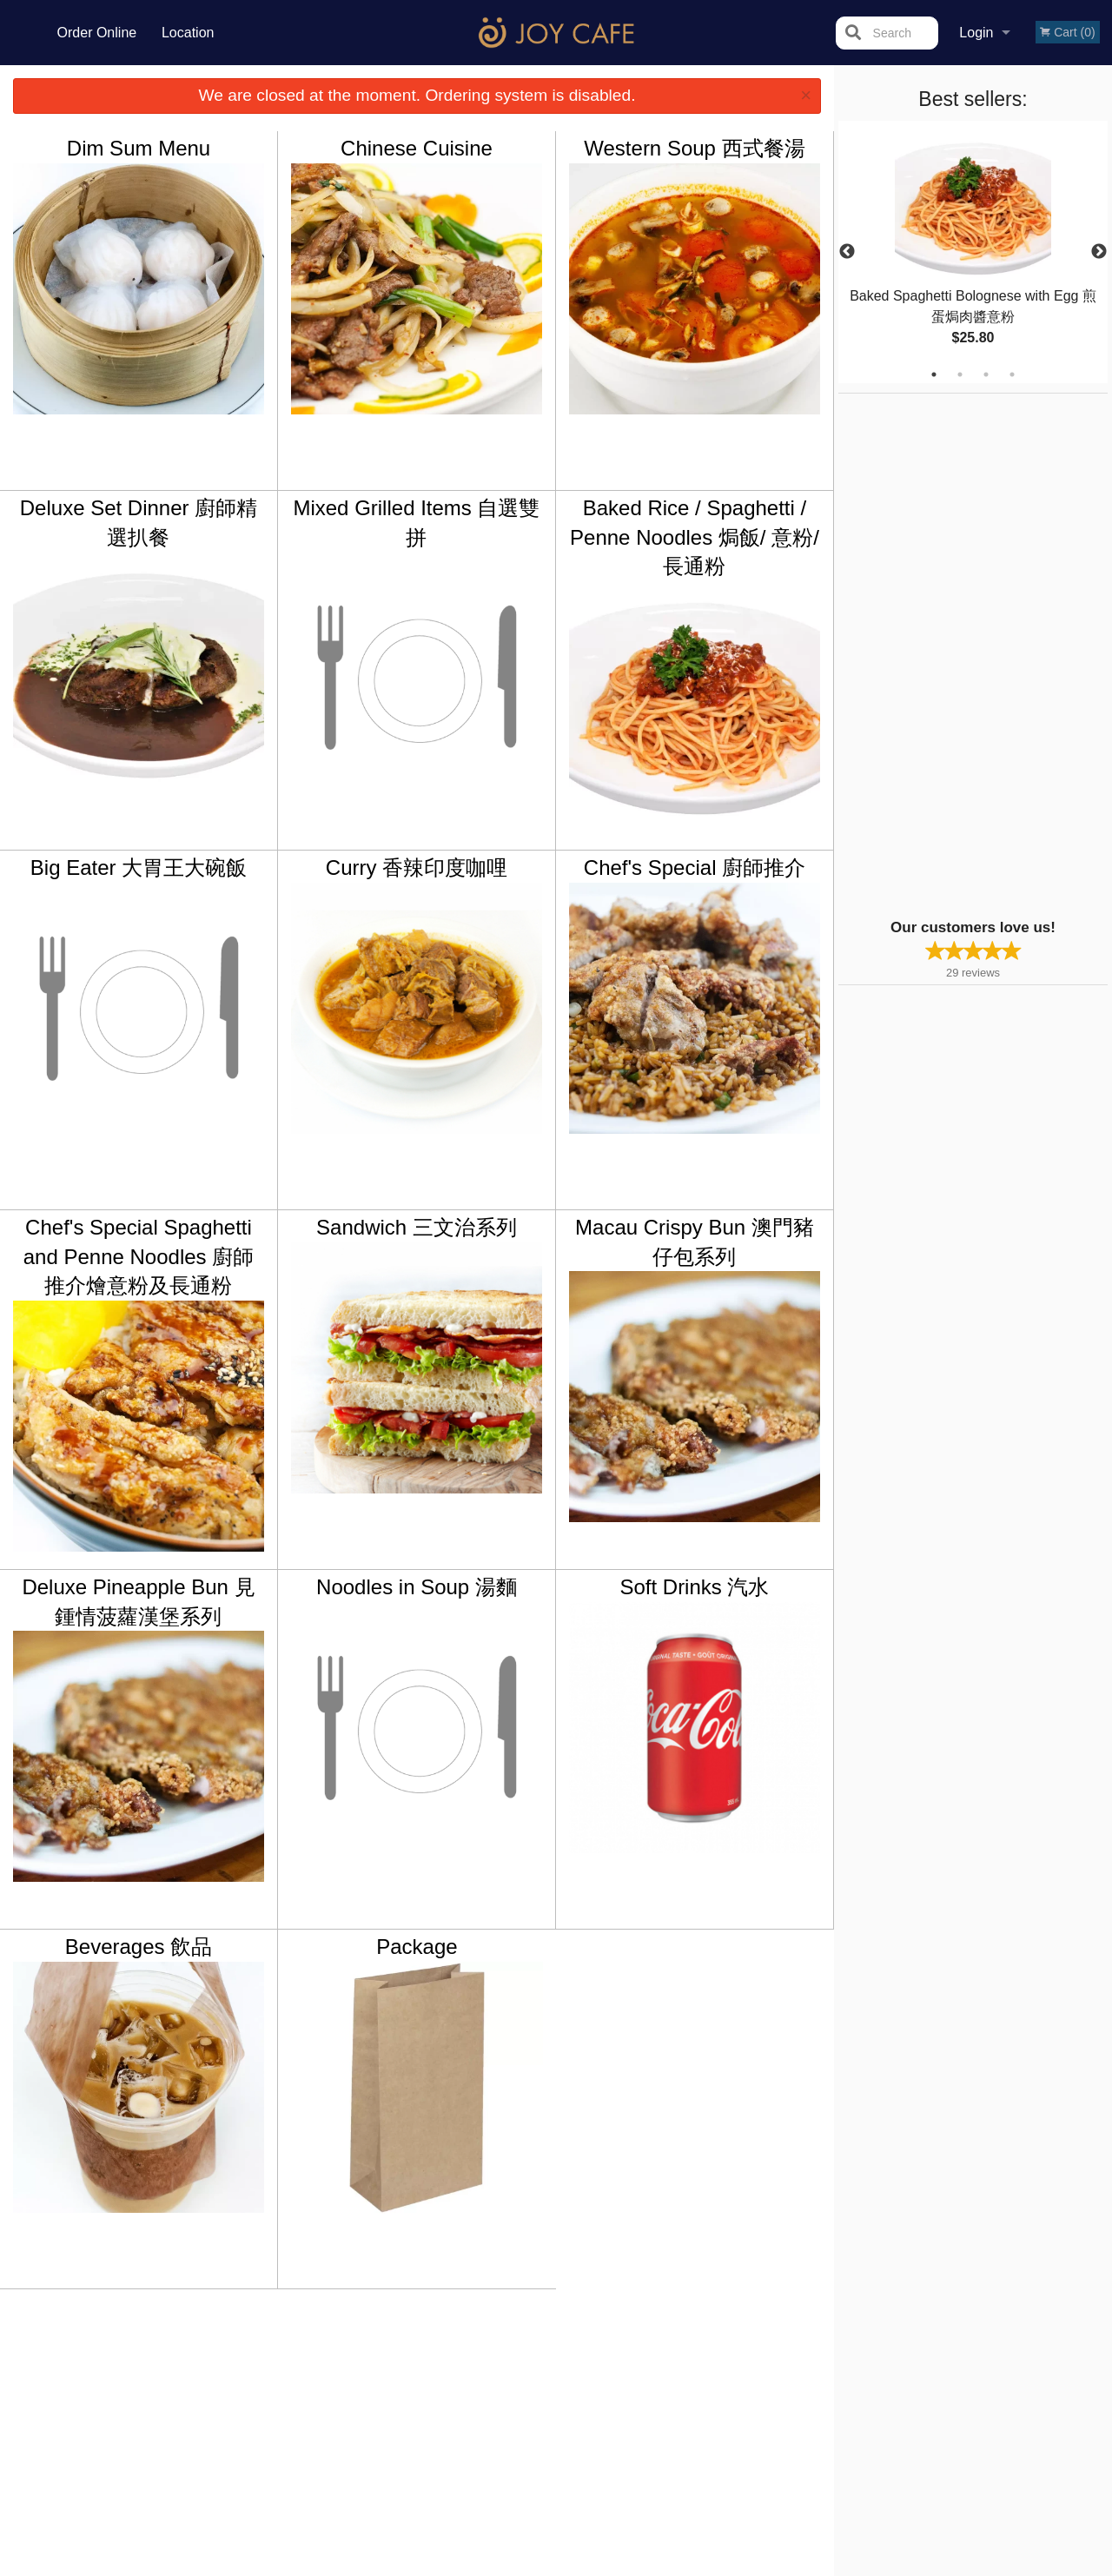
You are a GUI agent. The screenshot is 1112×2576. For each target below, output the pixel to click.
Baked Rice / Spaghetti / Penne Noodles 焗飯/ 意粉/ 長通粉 (694, 537)
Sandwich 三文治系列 (416, 1227)
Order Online (97, 32)
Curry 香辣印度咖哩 (416, 867)
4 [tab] (1012, 374)
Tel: (838, 2394)
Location (188, 32)
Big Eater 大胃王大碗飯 (138, 867)
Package (416, 1946)
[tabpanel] (973, 252)
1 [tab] (934, 374)
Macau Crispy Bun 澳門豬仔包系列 (694, 1241)
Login (976, 32)
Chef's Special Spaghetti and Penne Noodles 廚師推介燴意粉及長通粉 (139, 1256)
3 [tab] (986, 374)
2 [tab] (960, 374)
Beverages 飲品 (138, 1946)
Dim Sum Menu (138, 148)
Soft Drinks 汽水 (694, 1587)
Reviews (662, 2353)
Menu (511, 2353)
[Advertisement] (947, 654)
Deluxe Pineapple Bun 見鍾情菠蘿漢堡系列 (138, 1601)
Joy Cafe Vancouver (215, 2329)
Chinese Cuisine (417, 148)
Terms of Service (585, 2565)
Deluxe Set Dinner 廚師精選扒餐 (138, 522)
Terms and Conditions (695, 2374)
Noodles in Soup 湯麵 (416, 1587)
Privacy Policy (676, 2394)
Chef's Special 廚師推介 (694, 867)
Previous (847, 252)
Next (1099, 252)
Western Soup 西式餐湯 (694, 148)
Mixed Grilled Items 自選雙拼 (416, 522)
